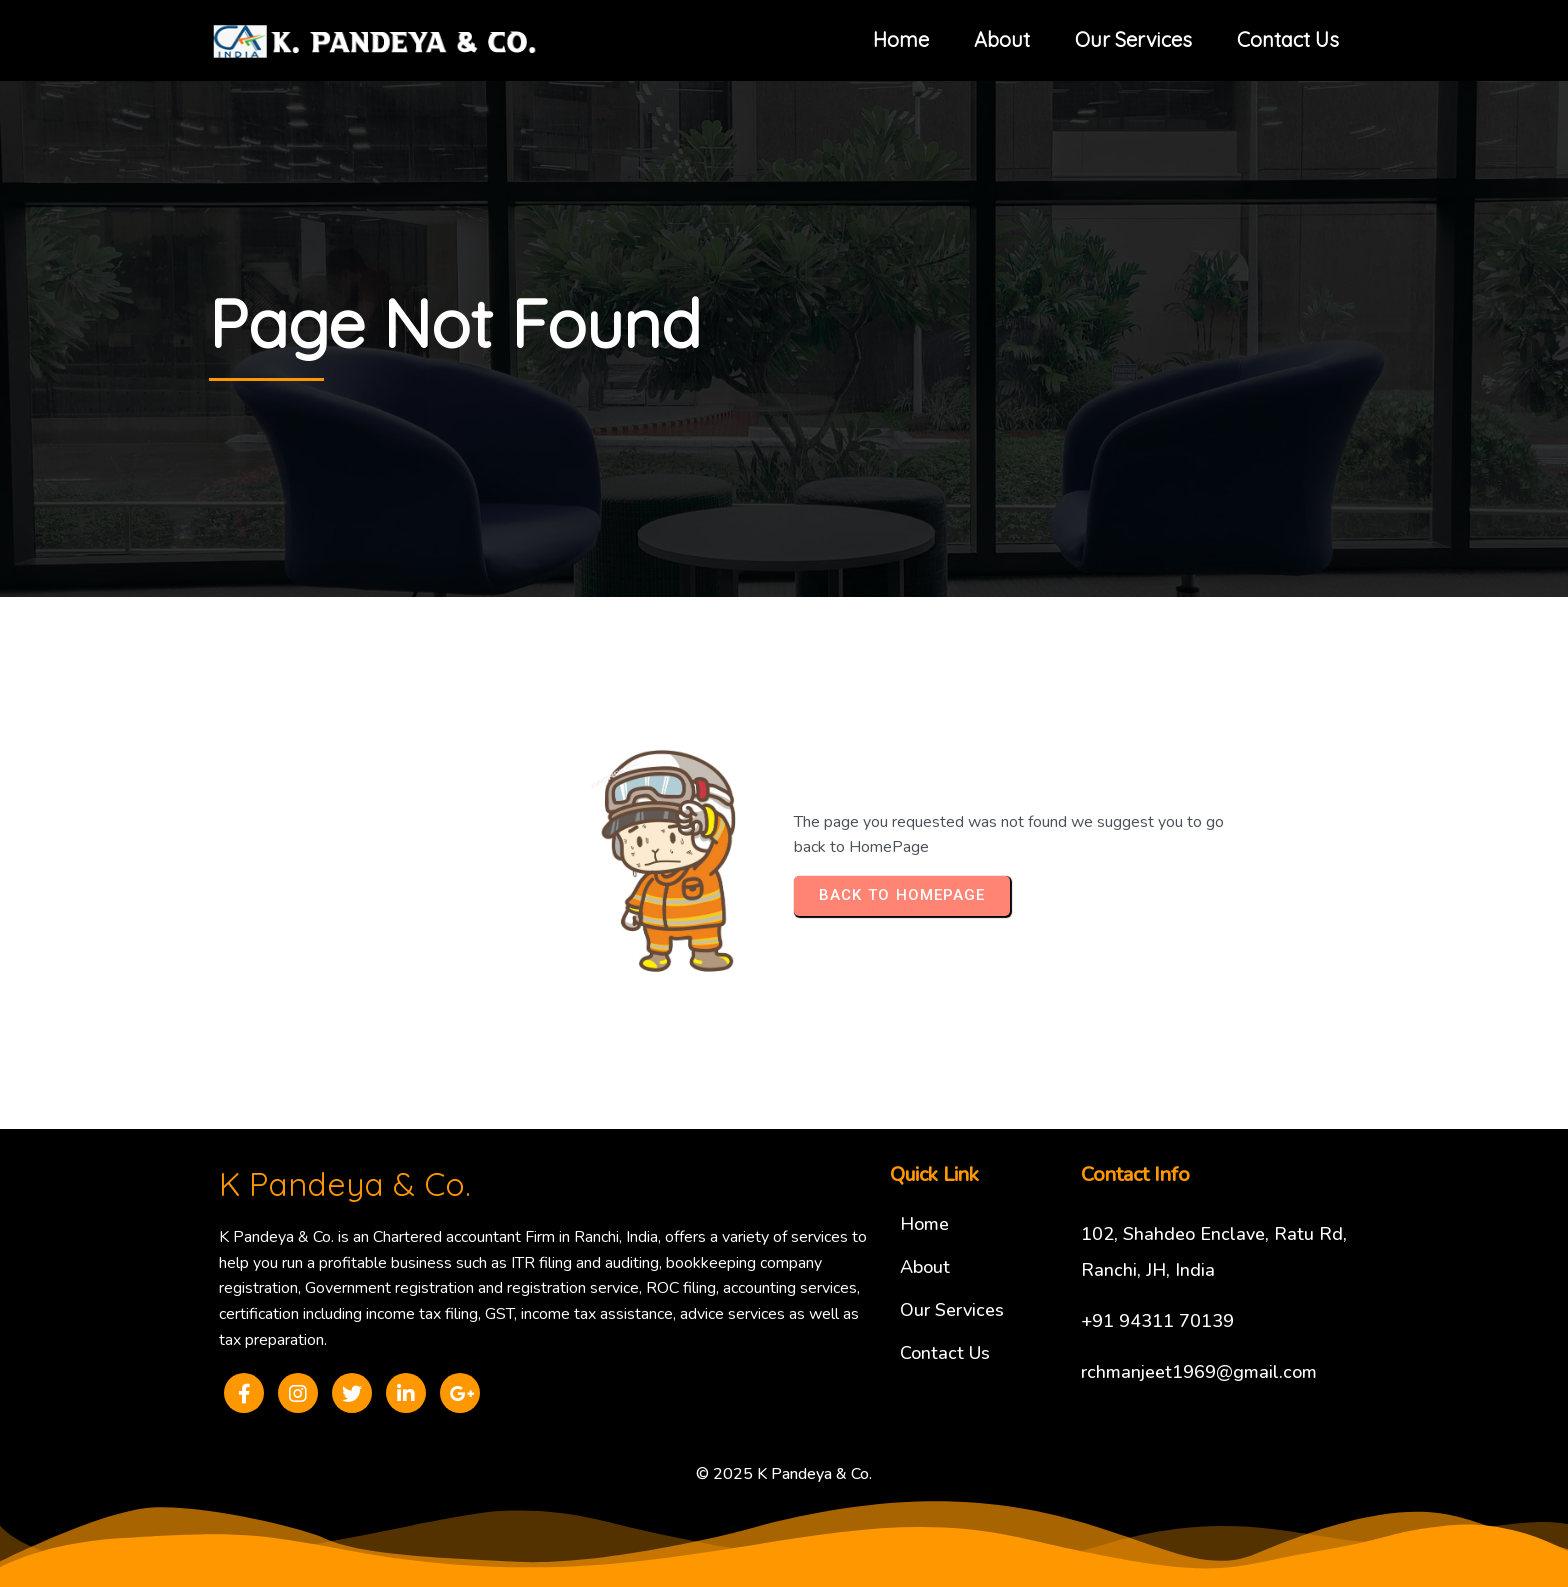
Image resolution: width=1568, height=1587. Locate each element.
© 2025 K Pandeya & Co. (784, 1474)
